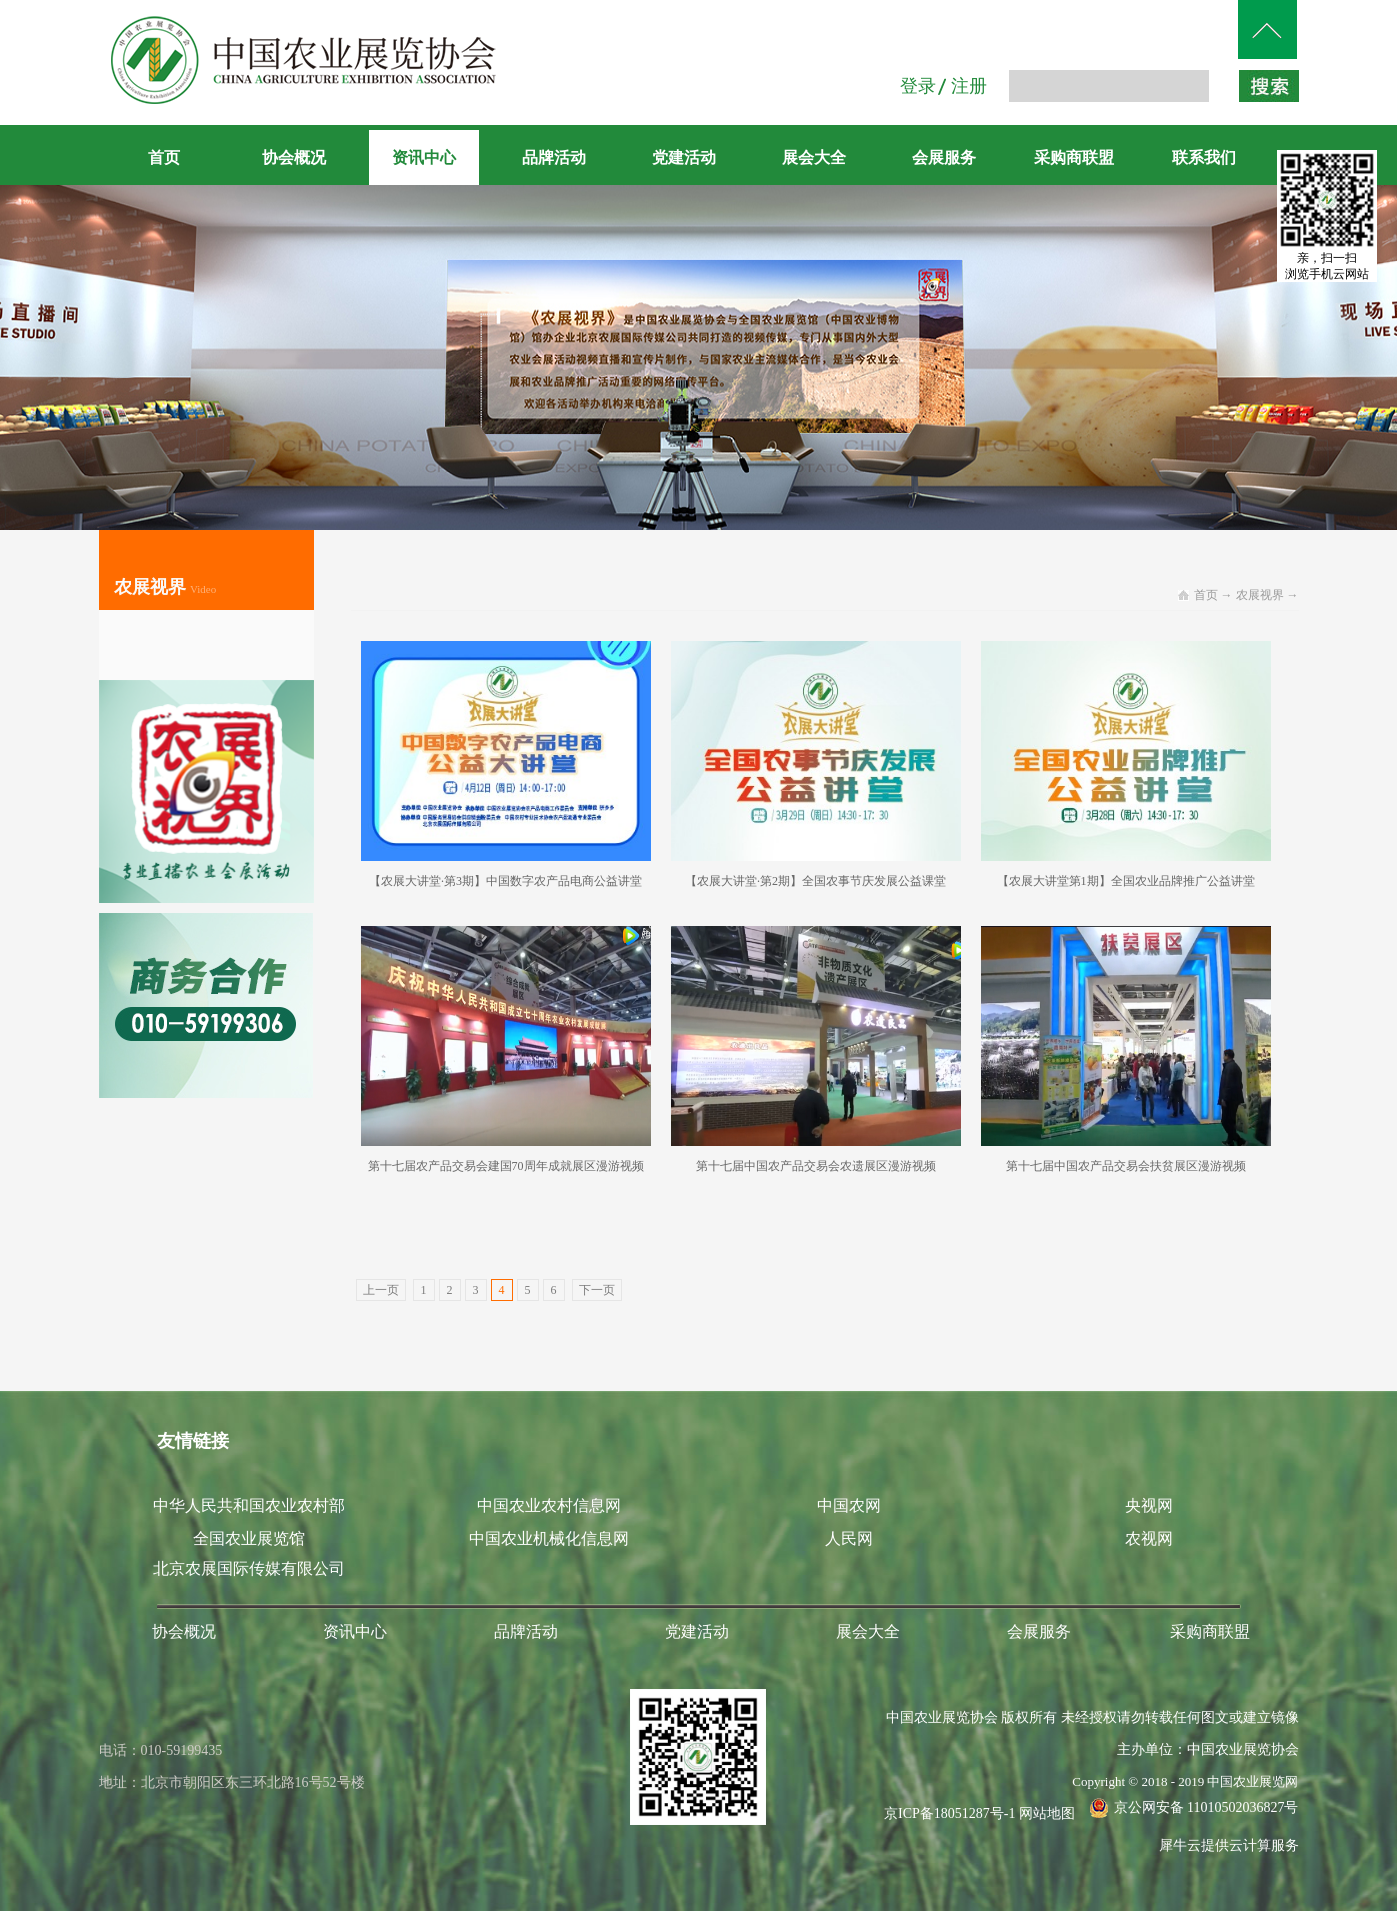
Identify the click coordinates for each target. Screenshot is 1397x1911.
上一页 (381, 1290)
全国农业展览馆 (249, 1538)
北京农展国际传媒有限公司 (249, 1568)
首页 (164, 157)
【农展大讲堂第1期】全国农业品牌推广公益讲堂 (1126, 881)
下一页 (597, 1290)
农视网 (1149, 1538)
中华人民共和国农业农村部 (249, 1505)
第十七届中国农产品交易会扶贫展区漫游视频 (1126, 1166)
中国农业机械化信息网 (549, 1538)
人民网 (849, 1538)
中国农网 (849, 1505)
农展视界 (1260, 595)
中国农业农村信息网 (549, 1505)
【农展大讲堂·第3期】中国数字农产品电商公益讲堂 (505, 881)
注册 (969, 86)
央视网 (1149, 1505)
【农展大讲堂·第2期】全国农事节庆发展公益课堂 (815, 881)
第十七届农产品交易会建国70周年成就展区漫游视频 (506, 1166)
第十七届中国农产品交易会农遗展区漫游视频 (816, 1166)
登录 (918, 86)
